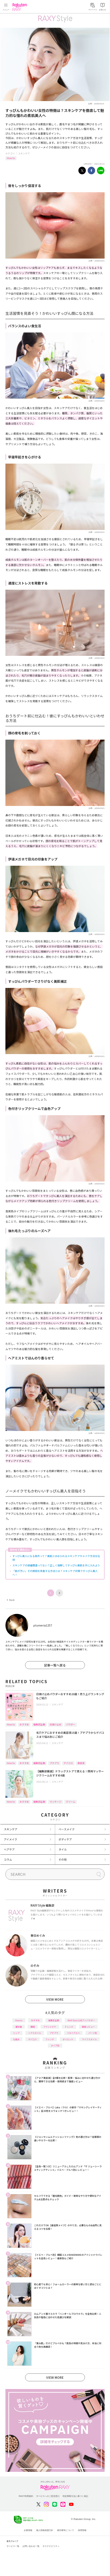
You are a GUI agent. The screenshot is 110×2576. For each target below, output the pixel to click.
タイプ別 (55, 2045)
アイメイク (10, 1839)
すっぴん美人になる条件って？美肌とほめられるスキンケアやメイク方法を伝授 (56, 1558)
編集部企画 (39, 1724)
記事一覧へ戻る (55, 1665)
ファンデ (49, 2039)
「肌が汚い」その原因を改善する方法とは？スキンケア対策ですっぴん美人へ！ (55, 1573)
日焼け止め (55, 1724)
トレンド (69, 2026)
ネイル (63, 1849)
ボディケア (65, 1839)
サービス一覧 (13, 2546)
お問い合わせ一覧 (30, 2546)
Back (10, 1599)
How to (11, 158)
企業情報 (28, 2530)
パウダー (70, 1724)
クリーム (70, 1801)
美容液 (81, 1763)
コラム (8, 1859)
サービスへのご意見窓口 (48, 2496)
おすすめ (24, 1724)
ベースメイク (67, 1829)
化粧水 (16, 2039)
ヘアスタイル (34, 2032)
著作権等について (65, 2530)
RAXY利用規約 (26, 2496)
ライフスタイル (89, 2039)
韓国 (33, 2026)
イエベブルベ (73, 2032)
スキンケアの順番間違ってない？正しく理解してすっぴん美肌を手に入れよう (56, 1565)
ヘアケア (9, 1849)
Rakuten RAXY (20, 7)
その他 (63, 1859)
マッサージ (55, 1801)
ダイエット (68, 2039)
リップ (16, 2032)
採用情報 (82, 2530)
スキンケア (24, 153)
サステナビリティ (51, 2546)
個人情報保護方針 (44, 2530)
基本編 (18, 2026)
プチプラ (54, 1763)
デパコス (68, 1763)
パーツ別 (92, 2032)
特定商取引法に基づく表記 (75, 2496)
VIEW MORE (55, 1999)
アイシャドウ (49, 2026)
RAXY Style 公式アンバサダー (81, 2020)
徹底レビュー (88, 2026)
